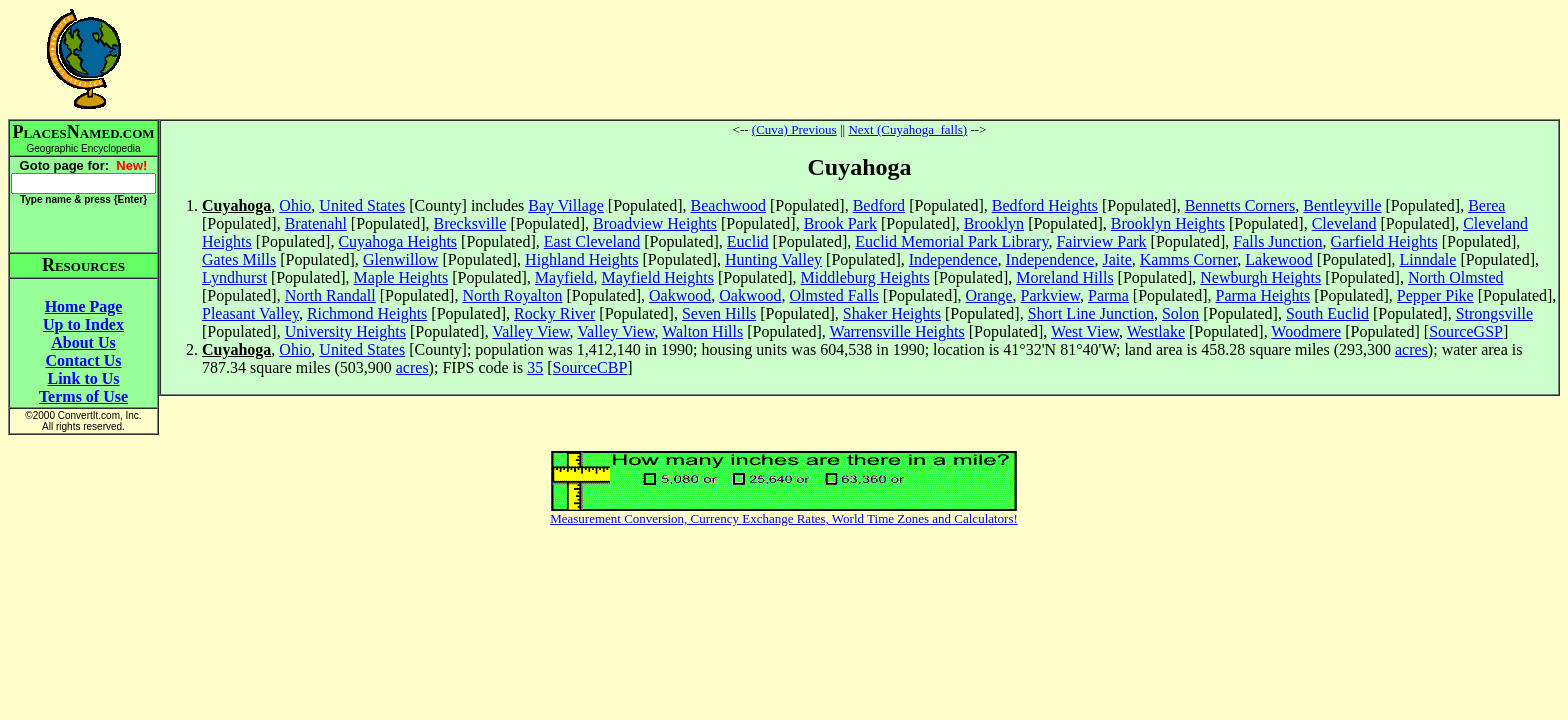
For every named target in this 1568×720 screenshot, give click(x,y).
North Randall (330, 295)
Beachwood (729, 205)
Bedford (879, 205)
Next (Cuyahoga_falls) (907, 129)
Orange (989, 295)
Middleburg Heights (865, 277)
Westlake (1156, 331)
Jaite (1116, 259)
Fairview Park (1101, 241)
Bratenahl (316, 223)
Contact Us (84, 360)
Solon (1180, 313)
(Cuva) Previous (794, 129)
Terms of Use (83, 396)
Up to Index (83, 324)
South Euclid (1327, 313)
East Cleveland (592, 241)
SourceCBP (590, 367)
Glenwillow (401, 259)
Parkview (1050, 295)
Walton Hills (702, 331)
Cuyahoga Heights (397, 241)
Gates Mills (239, 259)
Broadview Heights (655, 223)
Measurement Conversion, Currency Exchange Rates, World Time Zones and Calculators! (784, 518)
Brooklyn (994, 223)
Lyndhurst (234, 277)
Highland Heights (581, 259)
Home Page (84, 306)
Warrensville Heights (897, 331)
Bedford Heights (1045, 205)
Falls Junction (1277, 241)
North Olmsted (1456, 277)
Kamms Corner (1189, 259)
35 (535, 367)
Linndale (1428, 259)
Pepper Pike (1435, 295)
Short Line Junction (1091, 313)
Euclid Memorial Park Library (951, 241)
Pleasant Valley (250, 313)
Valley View (530, 331)
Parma (1108, 295)
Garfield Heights (1384, 241)
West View (1085, 331)
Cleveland (1344, 223)
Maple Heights (401, 277)
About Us (83, 342)
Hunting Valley (773, 259)
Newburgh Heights (1260, 277)
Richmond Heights (367, 313)
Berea (1486, 205)
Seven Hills (719, 313)
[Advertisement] (860, 59)
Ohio (295, 205)
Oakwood (680, 295)
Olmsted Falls (834, 295)
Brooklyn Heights (1168, 223)
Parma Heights (1263, 295)
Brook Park (840, 223)
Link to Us (83, 378)
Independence (953, 259)
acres (1411, 349)
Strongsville (1494, 313)
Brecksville (470, 223)
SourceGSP (1466, 331)
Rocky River (554, 313)
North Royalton (512, 295)
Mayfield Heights (658, 277)
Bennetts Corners (1240, 205)
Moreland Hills (1064, 277)
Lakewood (1279, 259)
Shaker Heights (892, 313)
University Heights (345, 331)
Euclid (748, 241)
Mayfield (564, 277)
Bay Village (566, 205)
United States (362, 205)
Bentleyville (1342, 205)
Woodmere (1306, 331)
